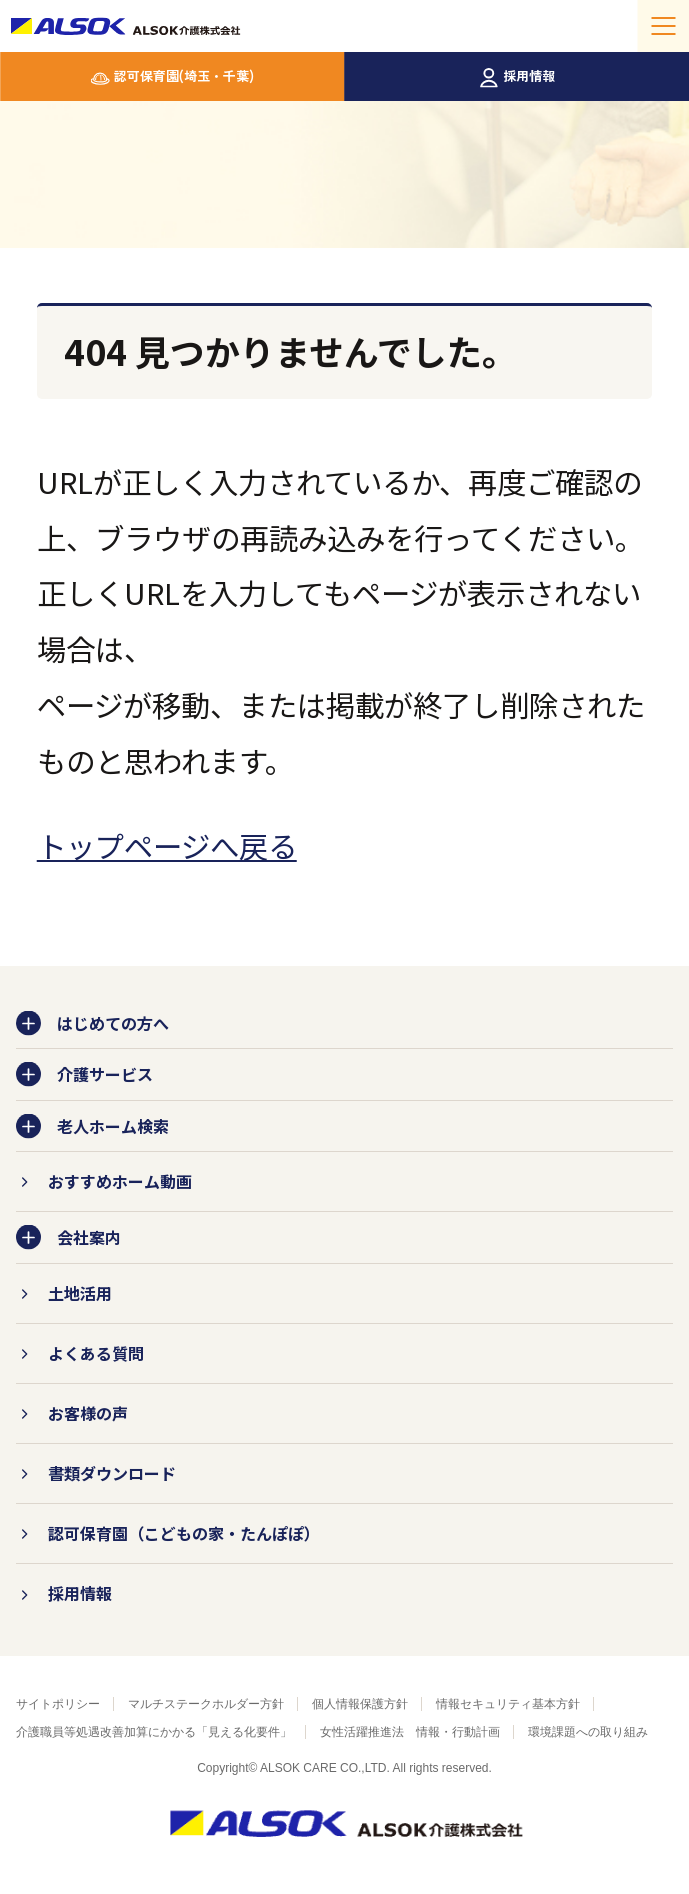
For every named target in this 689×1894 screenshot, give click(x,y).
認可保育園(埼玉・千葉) (184, 75)
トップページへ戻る (167, 845)
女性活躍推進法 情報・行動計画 (410, 1732)
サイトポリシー (58, 1704)
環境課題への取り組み (588, 1732)
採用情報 (529, 75)
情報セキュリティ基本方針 (508, 1704)
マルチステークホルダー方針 (206, 1704)
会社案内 (89, 1237)
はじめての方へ (113, 1023)
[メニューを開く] (663, 26)
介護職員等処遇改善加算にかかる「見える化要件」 (154, 1732)
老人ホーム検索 (113, 1126)
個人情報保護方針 (360, 1704)
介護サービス (105, 1074)
